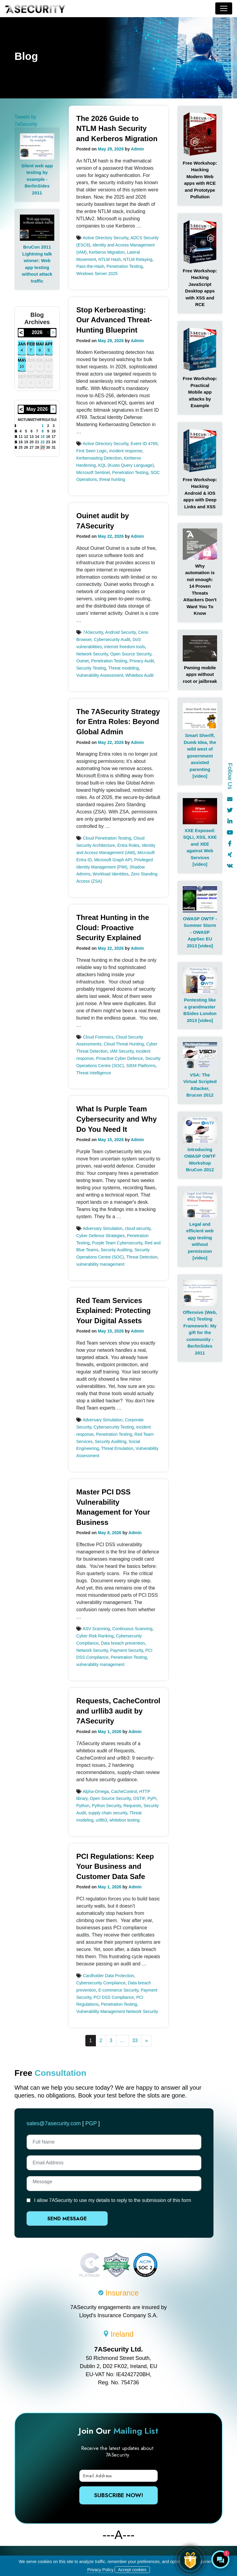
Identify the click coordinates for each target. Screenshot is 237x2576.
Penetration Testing (124, 266)
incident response (125, 450)
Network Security (92, 654)
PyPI (151, 1798)
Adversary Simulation (102, 1228)
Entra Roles (128, 845)
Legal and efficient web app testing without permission (200, 1237)
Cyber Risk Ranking (95, 1635)
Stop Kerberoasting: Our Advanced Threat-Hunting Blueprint (114, 320)
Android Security (120, 632)
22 (43, 442)
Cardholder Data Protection (108, 1975)
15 (43, 437)
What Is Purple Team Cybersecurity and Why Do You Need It (116, 1119)
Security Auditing (116, 1249)
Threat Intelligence (93, 1072)
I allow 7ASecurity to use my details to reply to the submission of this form (112, 2200)
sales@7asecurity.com (54, 2123)
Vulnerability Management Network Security (117, 2011)
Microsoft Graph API (113, 859)
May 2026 (37, 409)
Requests (132, 1805)
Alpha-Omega (96, 1791)
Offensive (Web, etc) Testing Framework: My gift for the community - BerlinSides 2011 (200, 1332)
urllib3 (101, 1820)
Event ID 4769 (144, 443)
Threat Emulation (117, 1448)
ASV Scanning (96, 1628)
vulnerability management (100, 1264)
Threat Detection (141, 1257)
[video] (199, 776)
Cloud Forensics (98, 1037)
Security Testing (91, 668)
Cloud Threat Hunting (124, 1044)
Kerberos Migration (107, 252)
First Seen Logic (91, 450)
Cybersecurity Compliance (100, 1982)
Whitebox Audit (139, 675)
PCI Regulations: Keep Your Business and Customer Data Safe (115, 1866)
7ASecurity (93, 632)
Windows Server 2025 (97, 273)
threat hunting (112, 479)
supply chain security (107, 1812)
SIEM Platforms (141, 1065)
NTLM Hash (109, 259)
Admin (137, 149)
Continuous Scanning (132, 1628)
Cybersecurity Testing (113, 1427)
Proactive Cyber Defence (119, 1058)
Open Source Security (130, 654)
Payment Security (126, 1650)
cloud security (137, 1228)
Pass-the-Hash (90, 266)
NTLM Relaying (137, 259)
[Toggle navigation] (223, 8)
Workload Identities (110, 874)
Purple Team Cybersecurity (117, 1242)
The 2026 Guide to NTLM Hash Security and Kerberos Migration (116, 128)
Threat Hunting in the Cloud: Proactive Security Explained (112, 927)
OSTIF (139, 1798)
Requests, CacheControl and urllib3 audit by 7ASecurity (118, 1711)
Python (83, 1805)
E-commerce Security (118, 1990)
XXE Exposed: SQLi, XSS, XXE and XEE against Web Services (200, 844)
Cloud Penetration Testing (107, 838)
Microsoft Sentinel (93, 472)
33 (135, 2040)
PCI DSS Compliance (113, 1997)
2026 (37, 332)
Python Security (106, 1805)
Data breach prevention (123, 1643)
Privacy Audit (141, 660)
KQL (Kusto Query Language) (126, 465)
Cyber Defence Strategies (100, 1235)
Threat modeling (123, 668)
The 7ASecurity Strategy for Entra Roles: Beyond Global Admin (118, 721)
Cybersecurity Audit (112, 639)
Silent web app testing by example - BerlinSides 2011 (37, 179)
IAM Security (121, 1051)
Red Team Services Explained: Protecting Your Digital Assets (113, 1310)
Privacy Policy (100, 2569)
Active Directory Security (105, 237)
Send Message (55, 2218)
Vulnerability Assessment (99, 675)
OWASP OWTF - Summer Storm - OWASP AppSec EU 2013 (200, 932)
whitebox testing (124, 1820)
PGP (91, 2123)
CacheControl (124, 1791)
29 (43, 447)
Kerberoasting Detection (99, 458)
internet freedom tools (124, 646)
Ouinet (82, 660)
